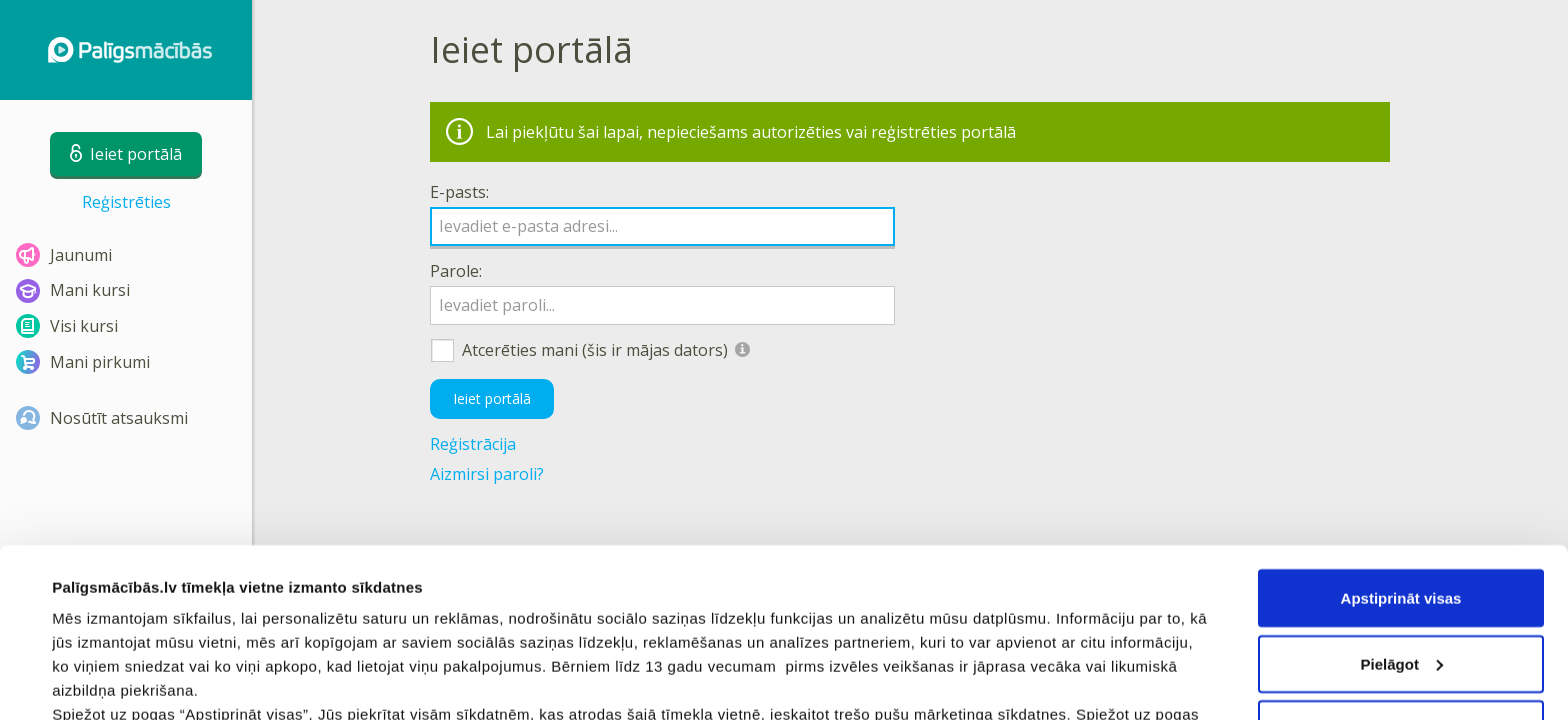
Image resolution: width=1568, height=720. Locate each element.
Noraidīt (1401, 570)
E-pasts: (459, 192)
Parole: (456, 271)
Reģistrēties (126, 202)
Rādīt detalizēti (105, 680)
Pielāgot (1402, 505)
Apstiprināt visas (1401, 439)
